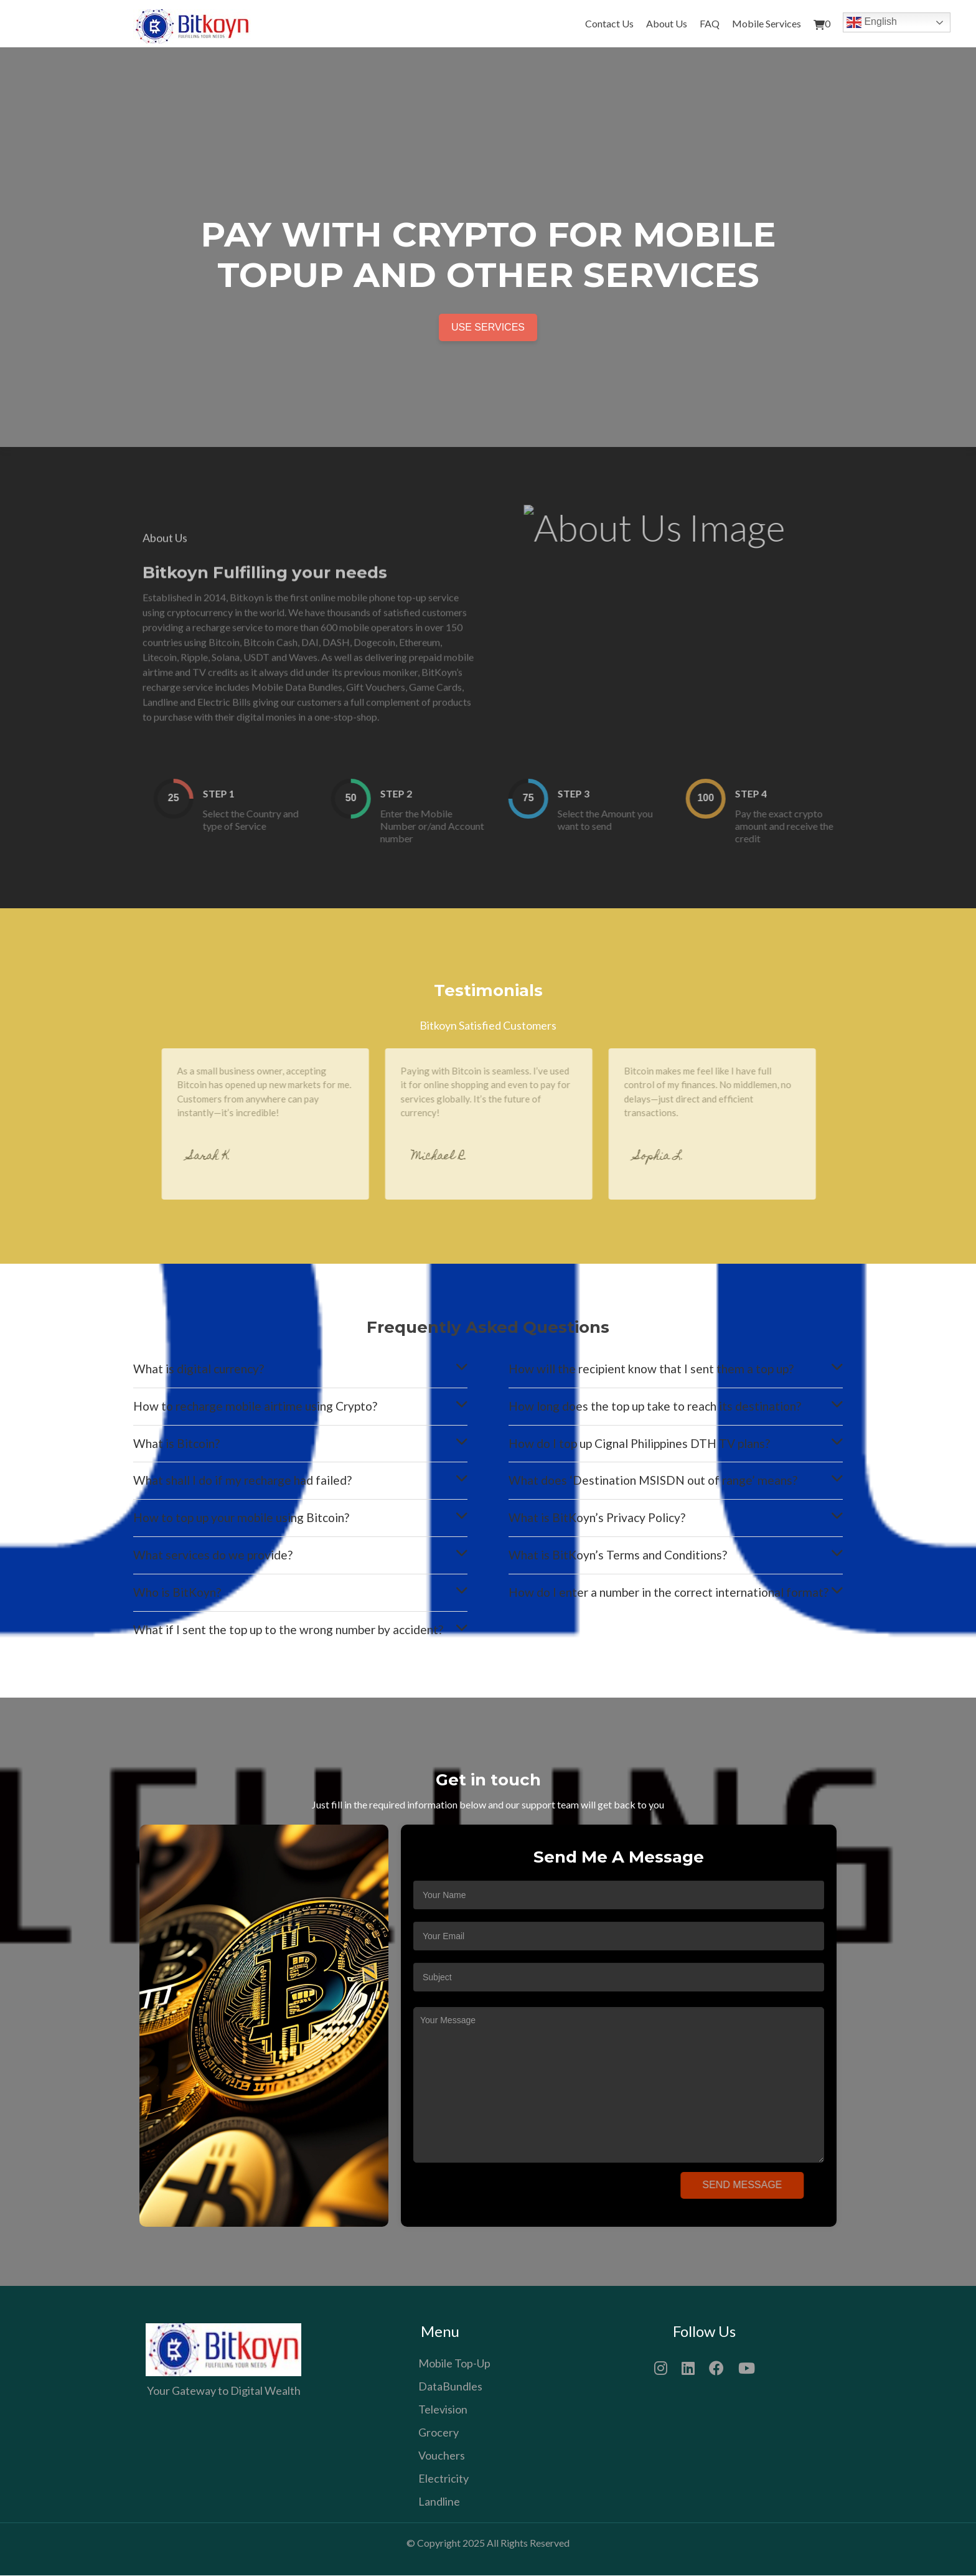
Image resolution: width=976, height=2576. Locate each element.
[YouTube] (746, 2366)
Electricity (443, 2479)
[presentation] (517, 2190)
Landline (439, 2502)
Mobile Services (766, 23)
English (872, 22)
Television (442, 2410)
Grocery (438, 2433)
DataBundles (450, 2387)
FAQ (710, 23)
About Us (666, 23)
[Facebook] (716, 2366)
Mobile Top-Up (454, 2364)
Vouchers (441, 2456)
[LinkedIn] (688, 2366)
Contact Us (609, 23)
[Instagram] (660, 2366)
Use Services (488, 327)
